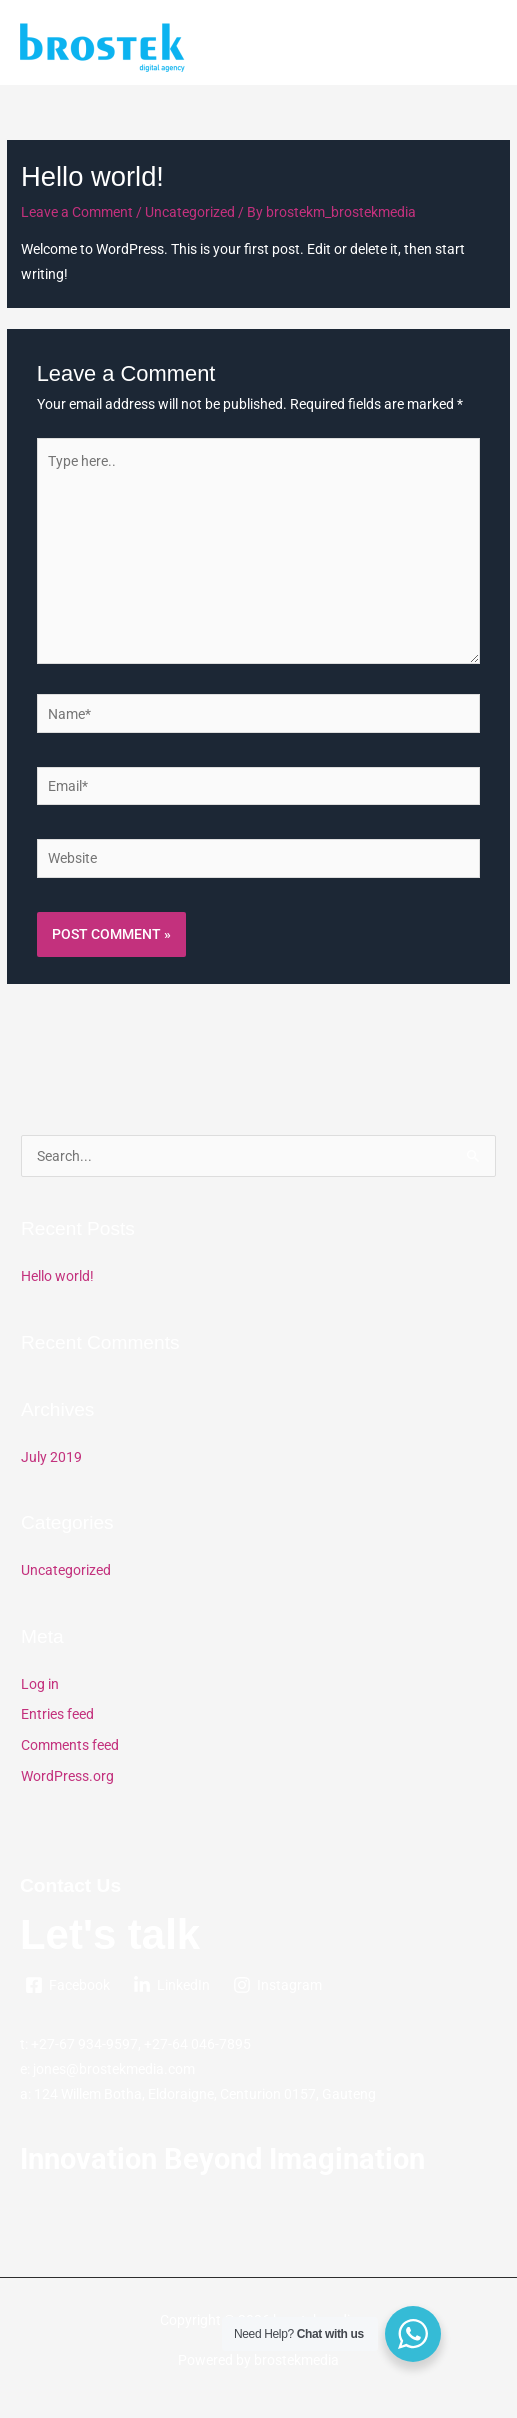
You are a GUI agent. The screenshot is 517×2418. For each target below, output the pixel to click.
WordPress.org (67, 1776)
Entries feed (57, 1714)
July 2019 (51, 1457)
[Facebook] (68, 1985)
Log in (40, 1684)
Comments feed (70, 1745)
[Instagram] (278, 1985)
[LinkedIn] (172, 1985)
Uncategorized (190, 212)
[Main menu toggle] (477, 47)
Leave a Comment (77, 212)
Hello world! (57, 1276)
